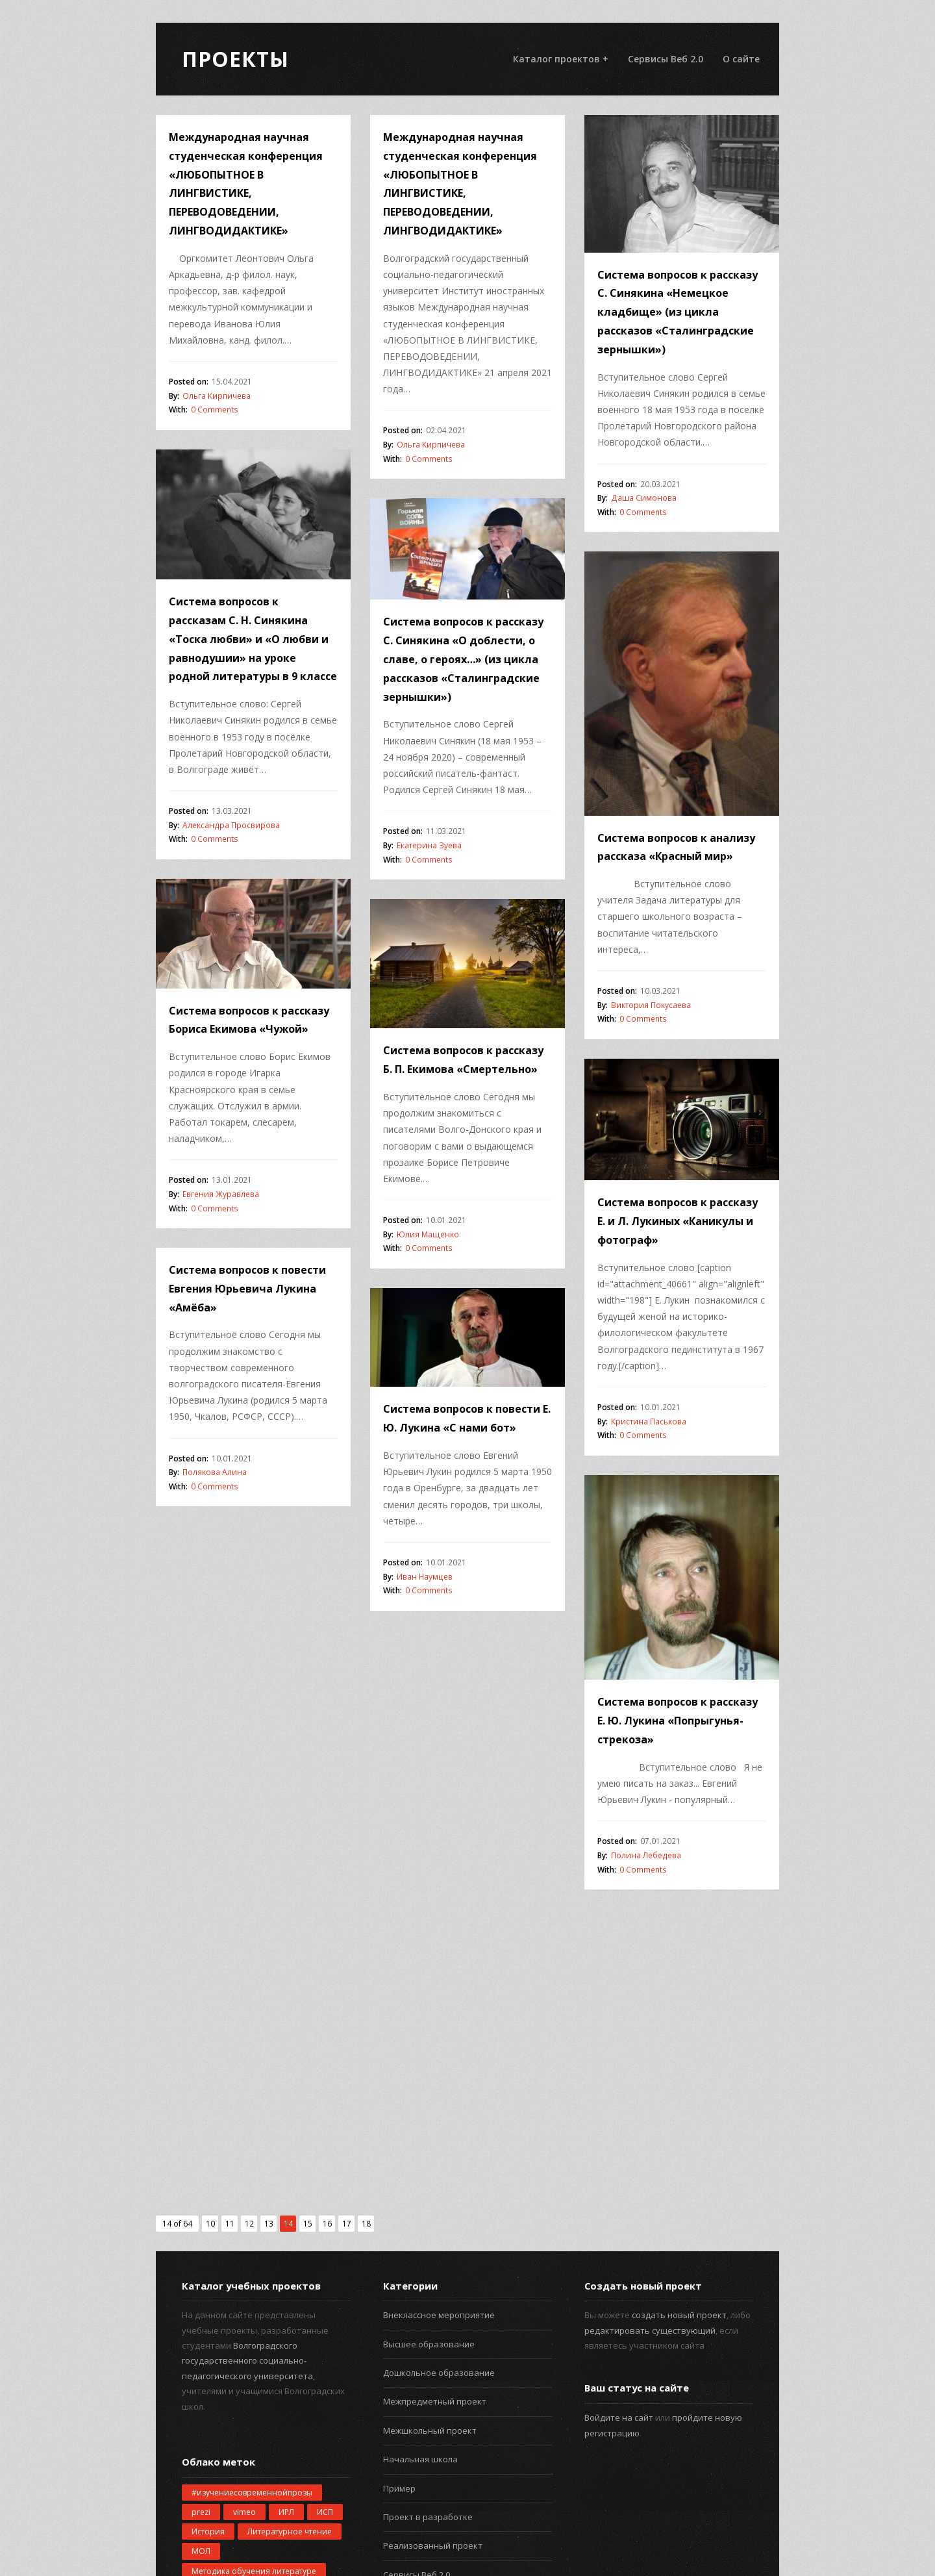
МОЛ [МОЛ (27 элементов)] (201, 2238)
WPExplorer (537, 2553)
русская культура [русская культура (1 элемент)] (224, 2454)
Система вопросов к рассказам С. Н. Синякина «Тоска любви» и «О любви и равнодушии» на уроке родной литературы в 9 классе (253, 638)
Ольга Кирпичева (216, 395)
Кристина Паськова (648, 1421)
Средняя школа (415, 2319)
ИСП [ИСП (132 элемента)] (325, 2198)
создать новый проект (679, 2002)
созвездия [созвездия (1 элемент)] (299, 2454)
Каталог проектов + (560, 59)
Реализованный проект (432, 2233)
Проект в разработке (428, 2204)
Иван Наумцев (425, 1576)
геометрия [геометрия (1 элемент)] (212, 2336)
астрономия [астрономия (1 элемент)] (286, 2297)
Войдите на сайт (618, 2105)
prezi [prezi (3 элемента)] (201, 2198)
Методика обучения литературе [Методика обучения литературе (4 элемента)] (254, 2258)
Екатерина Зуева (429, 845)
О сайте (741, 59)
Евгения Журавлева (220, 1194)
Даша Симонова (644, 497)
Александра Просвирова (231, 825)
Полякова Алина (214, 1472)
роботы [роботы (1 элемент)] (256, 2434)
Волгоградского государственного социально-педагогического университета (247, 2048)
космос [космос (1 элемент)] (205, 2395)
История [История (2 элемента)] (208, 2219)
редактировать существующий (650, 2017)
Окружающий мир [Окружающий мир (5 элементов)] (228, 2277)
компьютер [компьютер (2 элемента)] (290, 2375)
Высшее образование (429, 2031)
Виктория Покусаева (651, 1005)
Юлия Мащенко (428, 1234)
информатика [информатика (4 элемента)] (218, 2375)
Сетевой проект (417, 2291)
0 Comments (214, 409)
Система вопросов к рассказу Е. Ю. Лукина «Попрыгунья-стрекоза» (677, 1721)
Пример (399, 2175)
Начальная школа (420, 2147)
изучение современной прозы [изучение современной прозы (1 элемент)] (251, 2356)
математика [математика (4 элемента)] (265, 2395)
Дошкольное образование (439, 2060)
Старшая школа (416, 2348)
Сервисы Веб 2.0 (665, 59)
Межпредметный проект (434, 2089)
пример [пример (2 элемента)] (276, 2415)
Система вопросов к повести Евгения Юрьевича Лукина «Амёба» (247, 1289)
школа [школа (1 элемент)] (204, 2473)
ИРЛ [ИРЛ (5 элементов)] (286, 2198)
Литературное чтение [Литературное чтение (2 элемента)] (289, 2219)
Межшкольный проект (430, 2117)
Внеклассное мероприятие (439, 2002)
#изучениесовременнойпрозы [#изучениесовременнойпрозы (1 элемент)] (252, 2179)
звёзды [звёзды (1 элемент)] (269, 2336)
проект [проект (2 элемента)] (205, 2434)
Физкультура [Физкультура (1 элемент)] (311, 2277)
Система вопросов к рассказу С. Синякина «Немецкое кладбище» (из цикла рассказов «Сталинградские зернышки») (677, 312)
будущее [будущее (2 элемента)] (287, 2317)
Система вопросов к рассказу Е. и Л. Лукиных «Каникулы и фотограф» (677, 1221)
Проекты (235, 59)
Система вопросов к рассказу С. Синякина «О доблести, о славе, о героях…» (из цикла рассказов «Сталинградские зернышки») (463, 658)
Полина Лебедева (646, 1855)
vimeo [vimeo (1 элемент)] (244, 2198)
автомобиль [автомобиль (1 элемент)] (215, 2297)
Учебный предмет (421, 2377)
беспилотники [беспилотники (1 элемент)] (219, 2317)
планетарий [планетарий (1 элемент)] (215, 2415)
